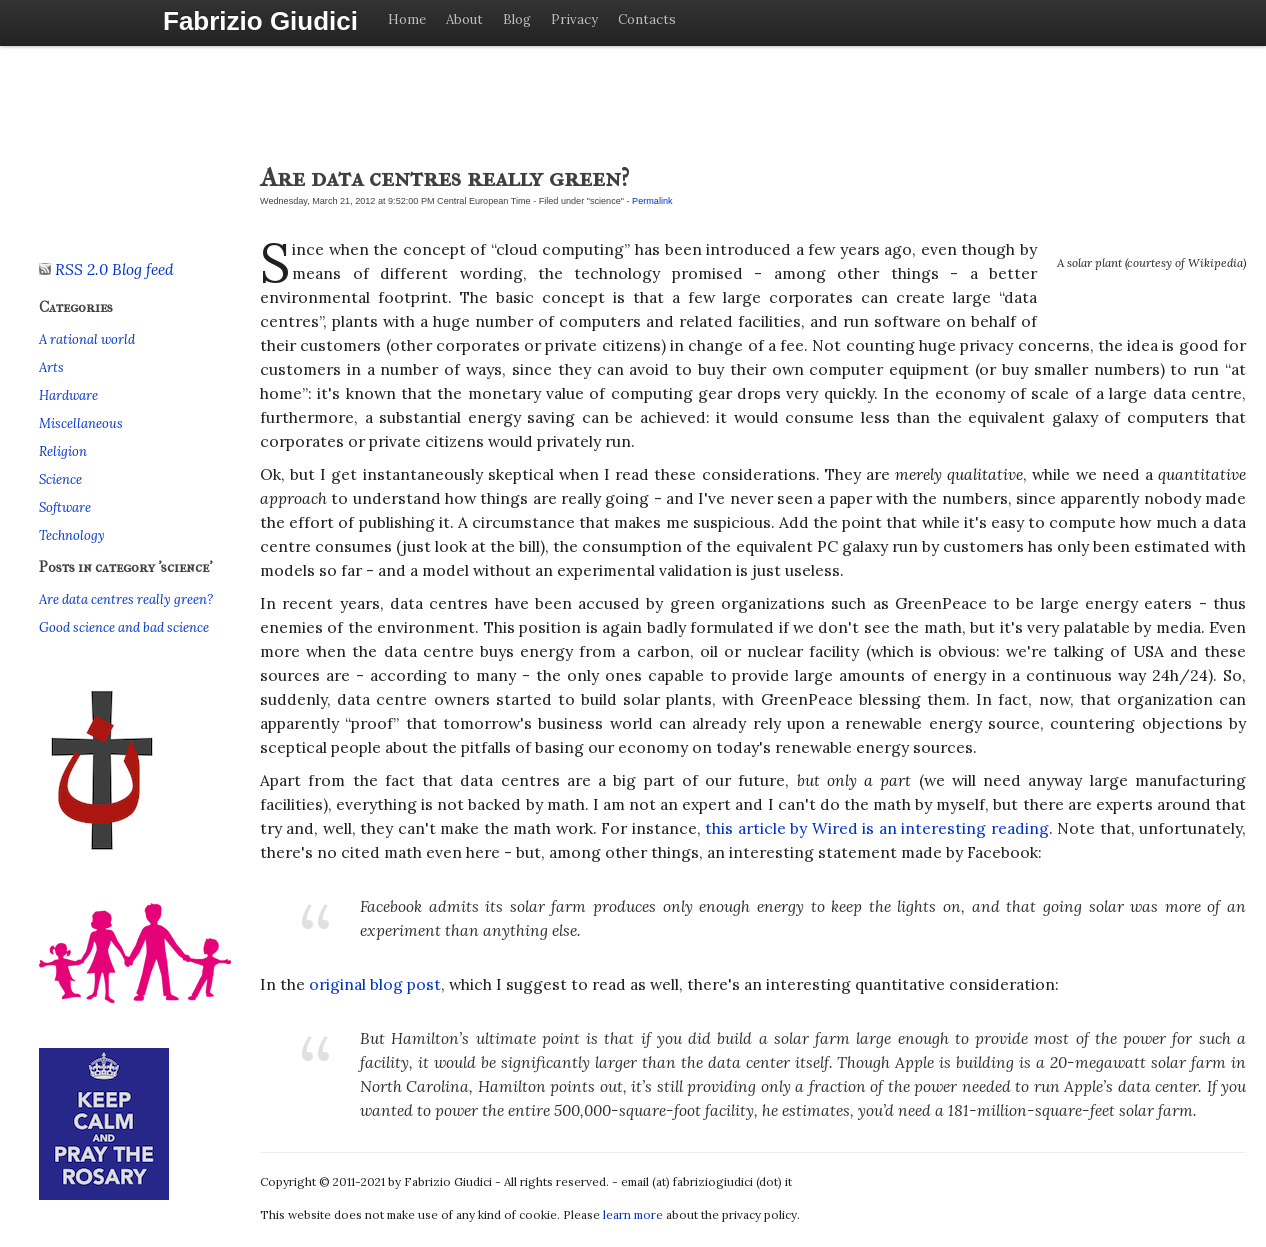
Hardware (68, 395)
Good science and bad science (124, 627)
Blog (517, 19)
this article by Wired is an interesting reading (876, 828)
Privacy (574, 19)
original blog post (375, 984)
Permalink (652, 201)
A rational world (87, 339)
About (464, 19)
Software (65, 507)
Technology (72, 535)
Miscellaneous (81, 423)
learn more (633, 1214)
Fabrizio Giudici (260, 21)
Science (60, 479)
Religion (63, 451)
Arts (51, 367)
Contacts (647, 19)
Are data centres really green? (126, 599)
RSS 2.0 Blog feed (106, 269)
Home (407, 19)
